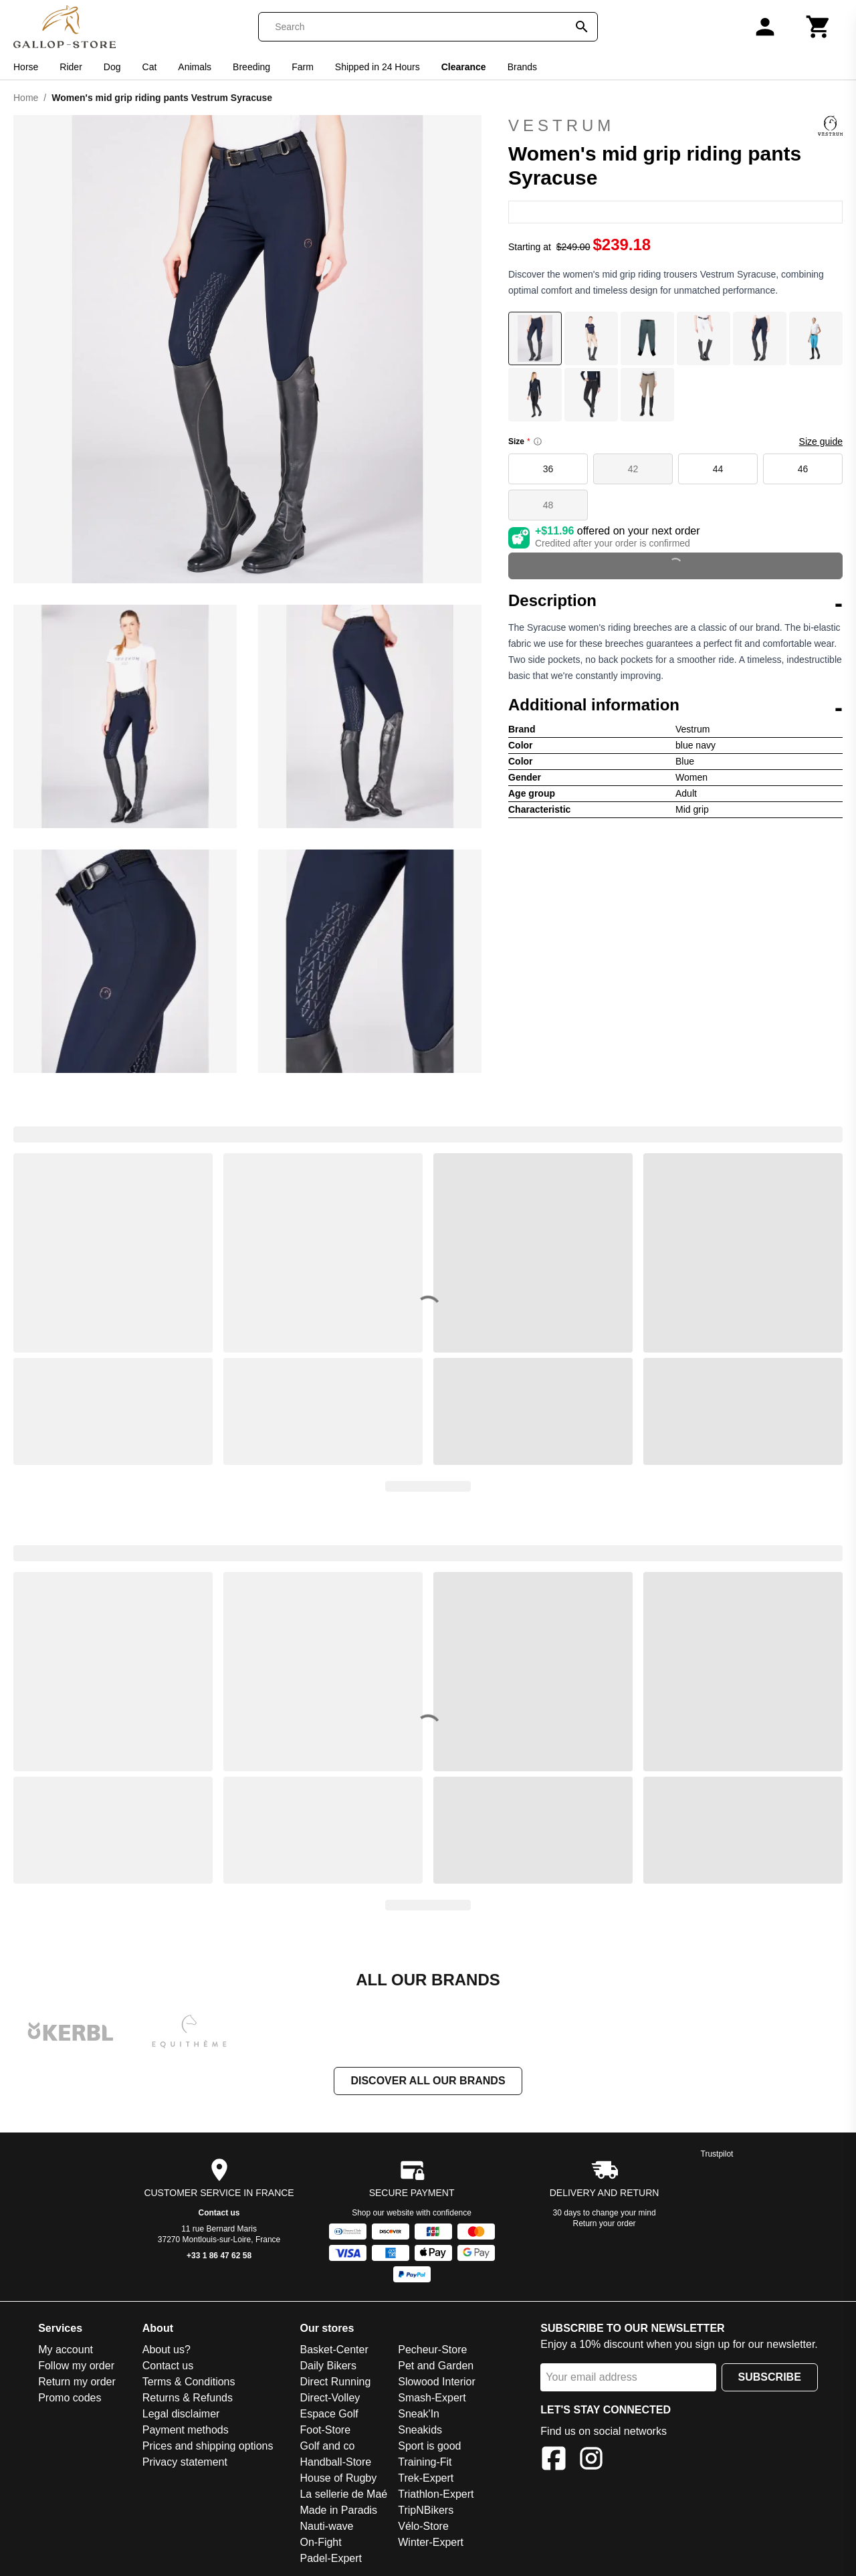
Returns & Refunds (187, 2397)
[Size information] (537, 441)
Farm (303, 67)
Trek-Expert (425, 2478)
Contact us (219, 2212)
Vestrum (675, 126)
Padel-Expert (331, 2558)
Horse (25, 67)
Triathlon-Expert (435, 2494)
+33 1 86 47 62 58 (219, 2255)
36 (548, 469)
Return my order (77, 2381)
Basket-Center (334, 2349)
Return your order (604, 2223)
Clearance (463, 67)
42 (633, 469)
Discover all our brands (427, 2080)
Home (25, 97)
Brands (522, 67)
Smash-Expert (431, 2397)
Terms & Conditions (188, 2381)
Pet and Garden (435, 2365)
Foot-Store (325, 2430)
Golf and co (327, 2446)
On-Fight (320, 2542)
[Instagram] (591, 2460)
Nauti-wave (326, 2526)
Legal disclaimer (181, 2413)
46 (803, 469)
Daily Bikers (328, 2365)
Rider (71, 67)
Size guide (821, 441)
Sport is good (429, 2446)
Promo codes (69, 2397)
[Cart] (818, 26)
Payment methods (185, 2430)
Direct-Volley (330, 2397)
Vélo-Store (423, 2526)
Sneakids (420, 2430)
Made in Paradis (338, 2510)
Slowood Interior (436, 2381)
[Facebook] (553, 2460)
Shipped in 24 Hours (377, 67)
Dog (112, 67)
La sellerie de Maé (343, 2494)
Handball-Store (335, 2462)
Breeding (251, 67)
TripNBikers (425, 2510)
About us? (166, 2349)
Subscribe (769, 2377)
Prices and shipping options (208, 2446)
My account (65, 2349)
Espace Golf (329, 2413)
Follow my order (76, 2365)
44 (718, 469)
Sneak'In (418, 2413)
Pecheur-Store (432, 2349)
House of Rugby (338, 2478)
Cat (149, 67)
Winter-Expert (430, 2542)
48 (548, 505)
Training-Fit (424, 2462)
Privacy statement (184, 2462)
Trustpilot (717, 2154)
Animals (194, 67)
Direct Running (335, 2381)
